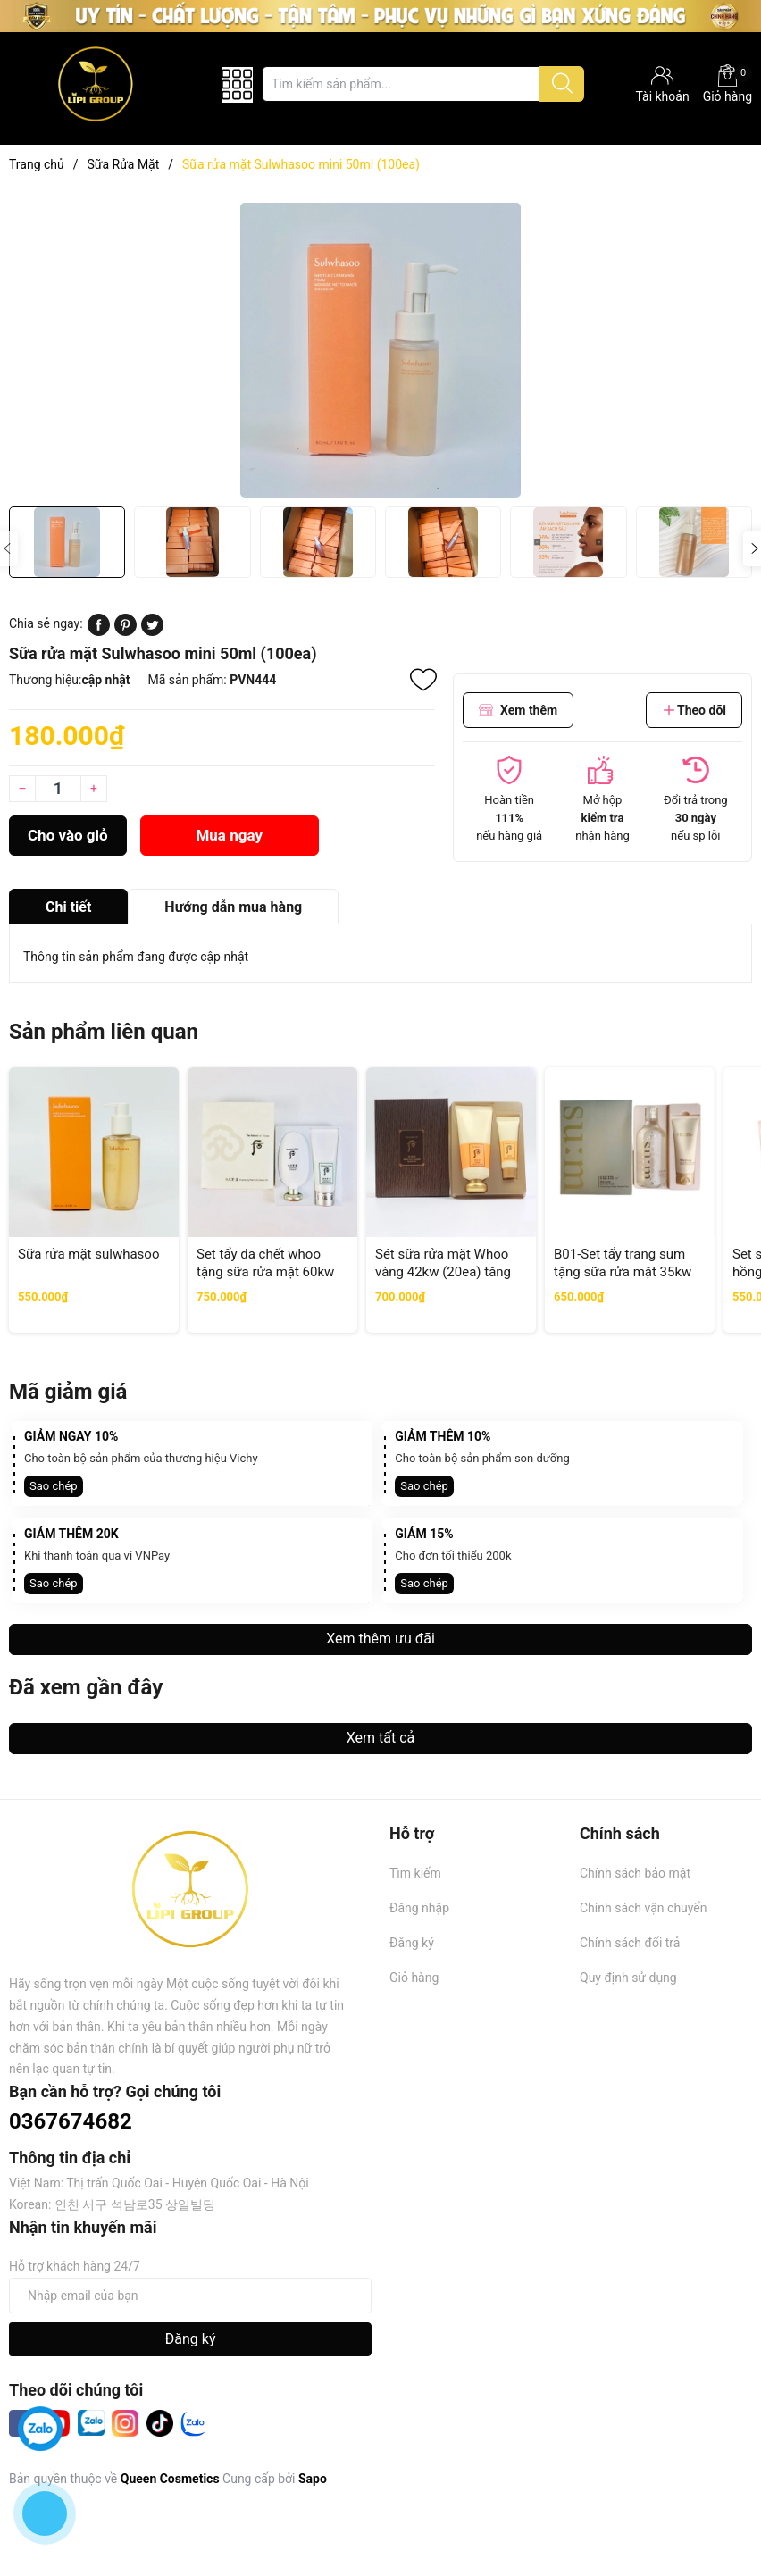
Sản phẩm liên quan (103, 1031)
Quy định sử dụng (628, 1977)
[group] (380, 350)
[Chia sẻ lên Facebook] (99, 631)
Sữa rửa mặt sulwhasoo (88, 1254)
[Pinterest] (125, 631)
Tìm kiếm (415, 1873)
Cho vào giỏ (68, 835)
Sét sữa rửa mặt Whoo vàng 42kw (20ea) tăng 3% (443, 1271)
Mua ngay (229, 835)
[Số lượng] (58, 788)
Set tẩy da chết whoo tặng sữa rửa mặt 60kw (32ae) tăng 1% (265, 1271)
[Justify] (562, 84)
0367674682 (70, 2121)
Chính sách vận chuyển (643, 1908)
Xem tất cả (381, 1737)
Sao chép (53, 1486)
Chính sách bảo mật (635, 1873)
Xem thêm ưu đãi (380, 1638)
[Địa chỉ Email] (190, 2295)
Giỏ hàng (727, 84)
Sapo (312, 2478)
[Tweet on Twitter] (152, 631)
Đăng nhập (419, 1908)
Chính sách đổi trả (630, 1943)
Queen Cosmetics (170, 2478)
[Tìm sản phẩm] (423, 84)
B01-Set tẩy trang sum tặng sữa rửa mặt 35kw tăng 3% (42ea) (622, 1271)
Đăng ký (411, 1943)
